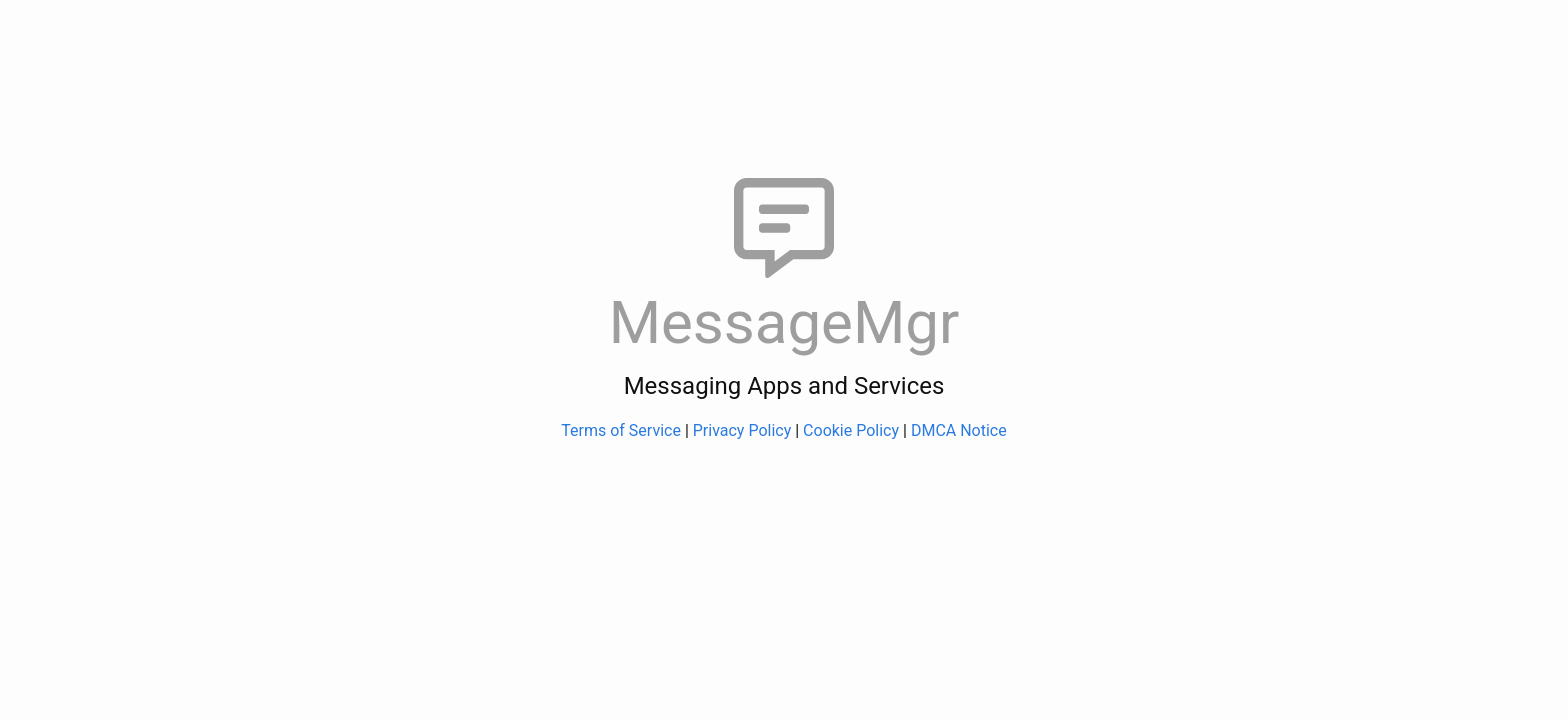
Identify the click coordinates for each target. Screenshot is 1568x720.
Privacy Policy (742, 430)
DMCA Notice (959, 430)
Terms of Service (621, 430)
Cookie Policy (851, 430)
